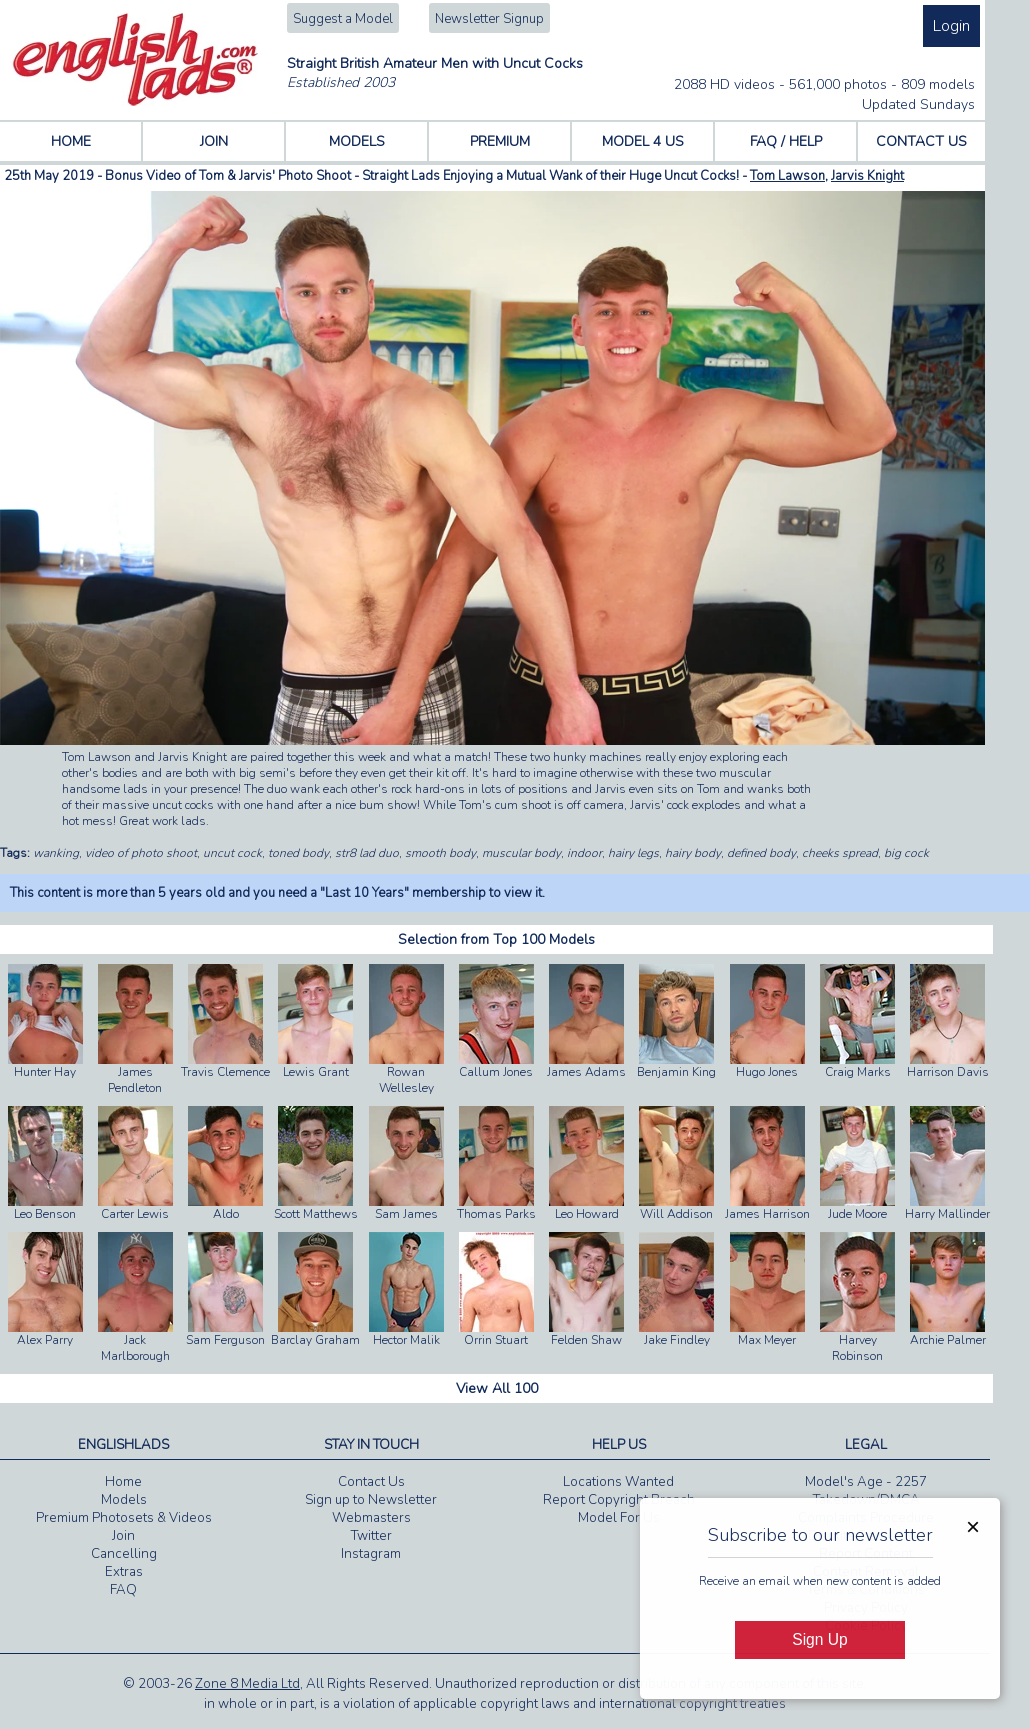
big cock (906, 853)
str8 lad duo (367, 853)
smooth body (440, 853)
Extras (124, 1572)
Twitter (371, 1536)
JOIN (214, 141)
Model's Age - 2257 (866, 1482)
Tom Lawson (787, 176)
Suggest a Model (343, 19)
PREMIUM (500, 141)
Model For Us (619, 1518)
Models (124, 1500)
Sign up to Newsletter (371, 1500)
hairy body (693, 853)
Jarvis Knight (867, 176)
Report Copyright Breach (619, 1500)
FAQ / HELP (786, 141)
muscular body (521, 853)
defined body (761, 853)
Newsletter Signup (489, 19)
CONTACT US (921, 141)
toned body (298, 853)
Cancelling (124, 1554)
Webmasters (371, 1518)
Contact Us (371, 1482)
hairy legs (633, 853)
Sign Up (819, 1639)
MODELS (357, 141)
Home (123, 1482)
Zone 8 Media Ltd (247, 1684)
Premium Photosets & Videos (124, 1518)
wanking (56, 853)
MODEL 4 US (643, 141)
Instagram (371, 1554)
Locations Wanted (618, 1482)
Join (123, 1536)
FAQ (123, 1590)
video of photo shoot (141, 853)
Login (951, 26)
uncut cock (232, 853)
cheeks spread (840, 853)
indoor (584, 853)
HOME (71, 141)
